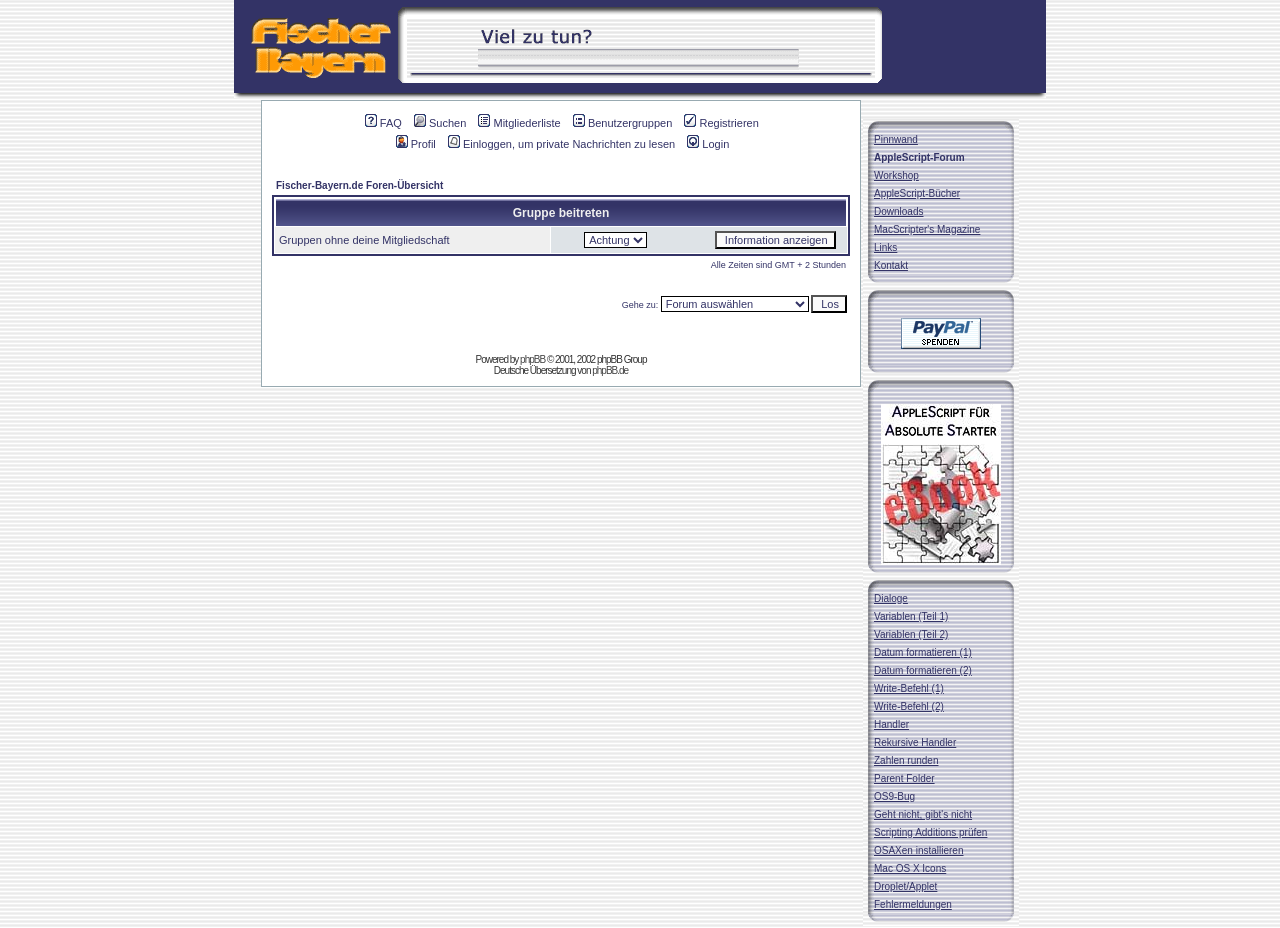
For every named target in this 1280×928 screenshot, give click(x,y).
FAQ (383, 123)
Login (708, 144)
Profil (416, 144)
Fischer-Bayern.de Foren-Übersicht (359, 185)
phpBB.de (610, 370)
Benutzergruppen (622, 123)
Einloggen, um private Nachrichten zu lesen (561, 144)
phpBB (532, 359)
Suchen (440, 123)
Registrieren (721, 123)
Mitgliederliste (519, 123)
